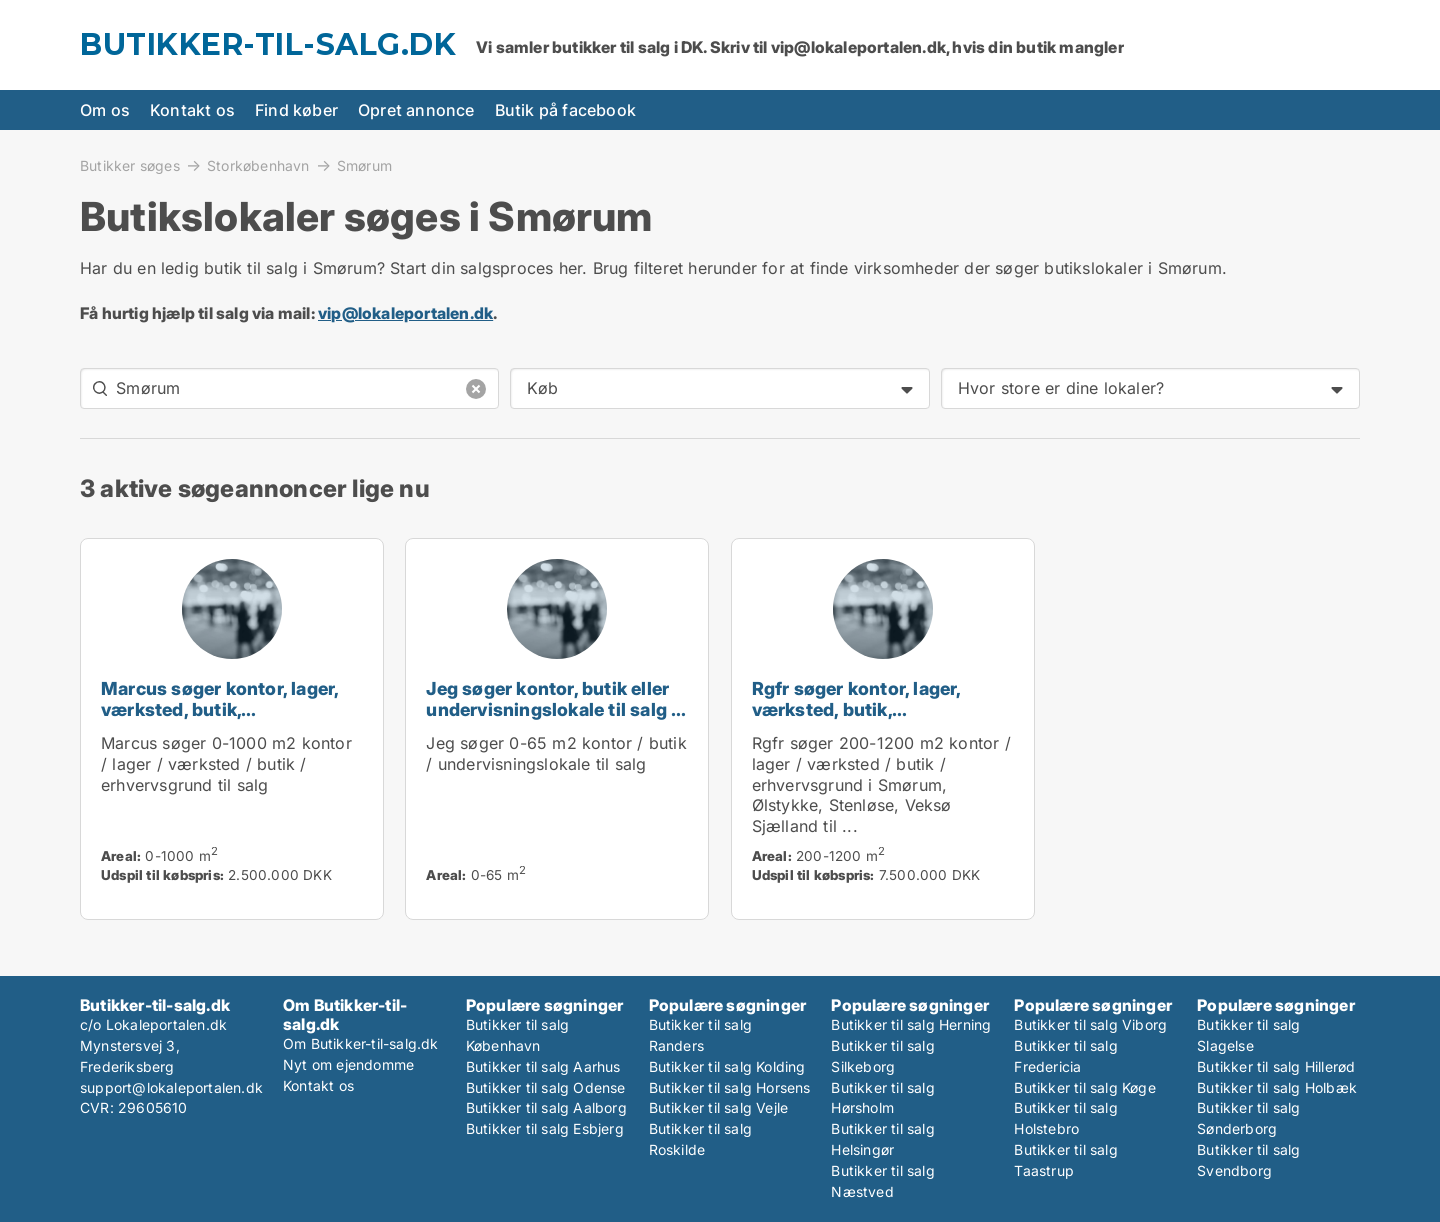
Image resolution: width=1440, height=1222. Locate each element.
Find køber (296, 110)
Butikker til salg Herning (911, 1024)
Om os (105, 110)
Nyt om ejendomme (348, 1064)
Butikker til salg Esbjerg (545, 1128)
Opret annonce (416, 110)
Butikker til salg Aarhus (543, 1066)
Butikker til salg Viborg (1090, 1024)
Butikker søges (130, 165)
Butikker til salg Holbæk (1277, 1087)
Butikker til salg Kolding (727, 1066)
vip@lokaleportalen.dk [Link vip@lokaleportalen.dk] (405, 313)
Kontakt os (192, 110)
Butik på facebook (565, 110)
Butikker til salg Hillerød (1276, 1066)
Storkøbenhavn (258, 165)
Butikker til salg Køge (1084, 1087)
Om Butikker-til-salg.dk (361, 1043)
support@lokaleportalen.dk (171, 1087)
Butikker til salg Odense (546, 1087)
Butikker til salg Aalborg (546, 1107)
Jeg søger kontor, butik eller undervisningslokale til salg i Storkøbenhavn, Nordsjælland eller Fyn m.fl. (556, 719)
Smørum (364, 166)
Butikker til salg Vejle (719, 1107)
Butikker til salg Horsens (730, 1087)
